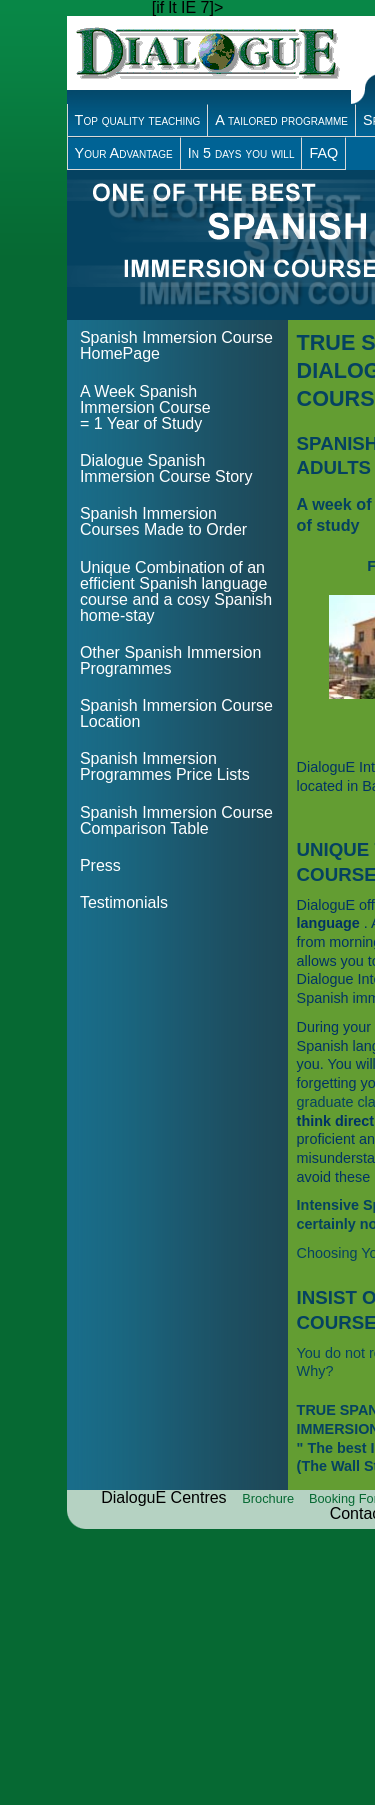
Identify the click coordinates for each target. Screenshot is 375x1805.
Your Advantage (124, 153)
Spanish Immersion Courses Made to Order (163, 521)
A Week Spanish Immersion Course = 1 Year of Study (145, 407)
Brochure (269, 1498)
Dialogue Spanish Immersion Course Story (166, 468)
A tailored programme (281, 120)
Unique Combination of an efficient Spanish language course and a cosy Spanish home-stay (176, 591)
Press (100, 865)
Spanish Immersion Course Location (176, 713)
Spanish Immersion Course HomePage (176, 345)
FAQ (323, 153)
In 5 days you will (241, 153)
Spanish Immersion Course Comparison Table (176, 820)
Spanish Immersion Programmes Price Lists (165, 766)
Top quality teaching (138, 120)
